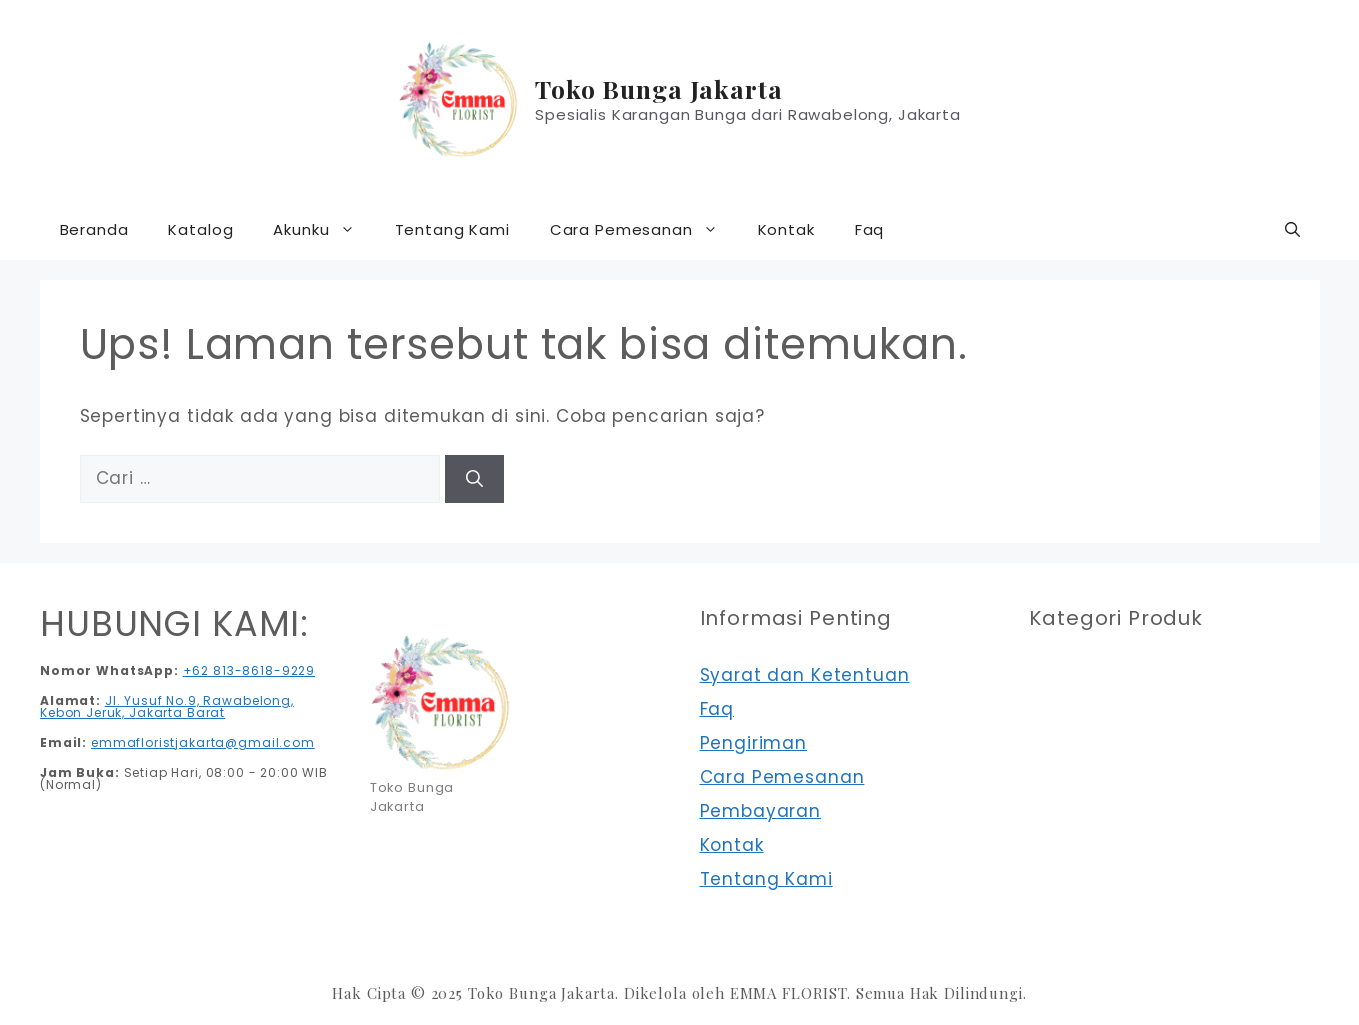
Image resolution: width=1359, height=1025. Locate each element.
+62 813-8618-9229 (249, 670)
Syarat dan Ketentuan (805, 675)
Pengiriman (754, 743)
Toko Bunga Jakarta (658, 88)
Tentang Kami (452, 229)
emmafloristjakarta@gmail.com (203, 742)
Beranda (94, 229)
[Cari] (474, 479)
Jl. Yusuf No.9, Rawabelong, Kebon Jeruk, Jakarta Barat (167, 706)
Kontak (786, 229)
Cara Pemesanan (644, 230)
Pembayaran (761, 811)
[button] (1292, 230)
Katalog (200, 229)
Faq (870, 229)
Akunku (323, 230)
